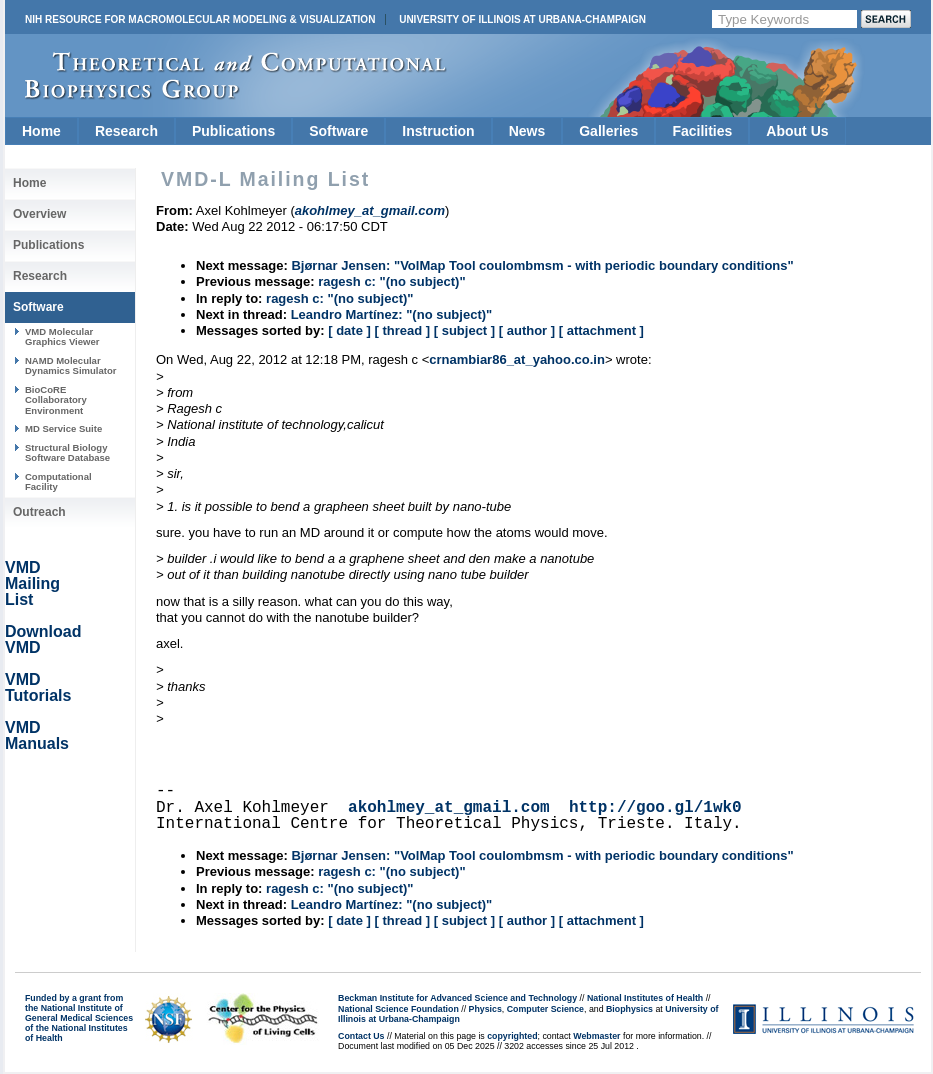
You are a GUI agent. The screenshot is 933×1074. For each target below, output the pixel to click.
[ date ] (349, 330)
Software (338, 131)
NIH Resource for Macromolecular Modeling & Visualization (200, 19)
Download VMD (43, 639)
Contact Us (361, 1036)
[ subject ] (464, 330)
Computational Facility (58, 481)
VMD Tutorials (38, 687)
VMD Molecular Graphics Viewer (62, 336)
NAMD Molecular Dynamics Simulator (71, 365)
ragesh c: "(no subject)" (391, 281)
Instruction (438, 131)
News (527, 131)
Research (126, 131)
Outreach (39, 512)
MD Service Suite (63, 428)
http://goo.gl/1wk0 (655, 808)
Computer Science (545, 1009)
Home (41, 131)
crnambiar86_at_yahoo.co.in (517, 359)
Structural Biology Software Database (67, 452)
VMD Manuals (37, 735)
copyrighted (512, 1036)
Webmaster (596, 1036)
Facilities (702, 131)
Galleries (608, 131)
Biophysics (629, 1009)
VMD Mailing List (32, 583)
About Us (797, 131)
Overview (39, 214)
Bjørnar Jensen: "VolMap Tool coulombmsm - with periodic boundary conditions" (542, 265)
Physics (485, 1009)
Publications (233, 131)
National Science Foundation (398, 1009)
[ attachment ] (601, 330)
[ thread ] (402, 330)
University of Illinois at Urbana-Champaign (522, 19)
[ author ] (527, 330)
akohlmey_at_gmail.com (449, 808)
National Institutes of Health (645, 998)
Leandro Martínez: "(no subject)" (392, 314)
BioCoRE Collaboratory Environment (56, 400)
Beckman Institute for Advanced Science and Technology (457, 998)
